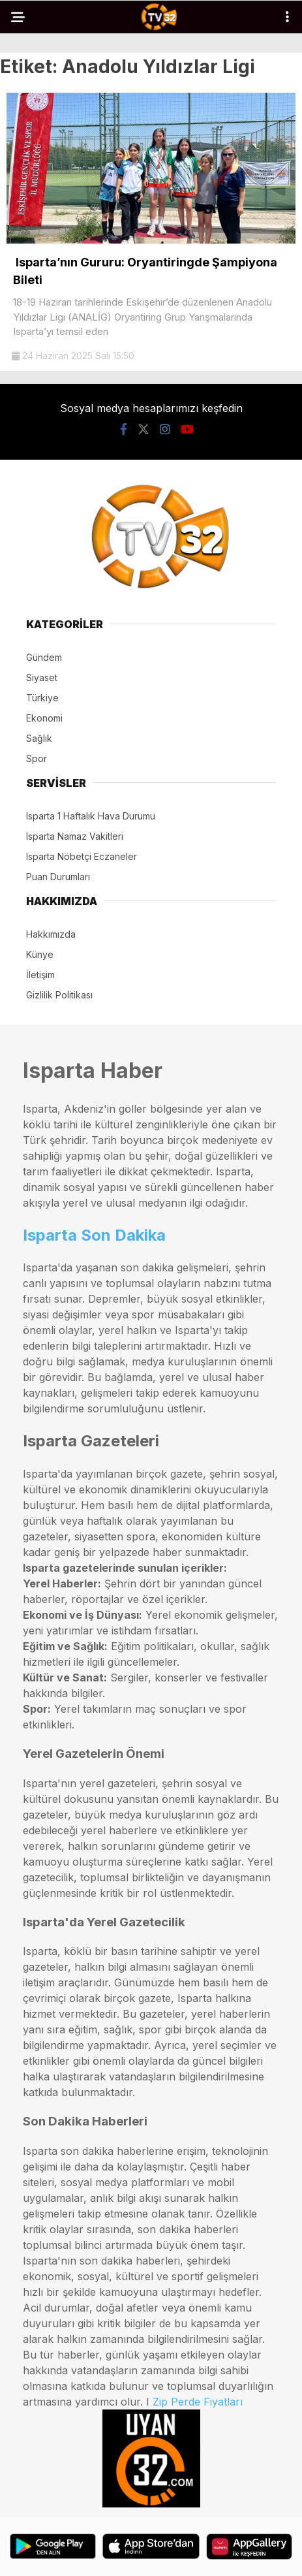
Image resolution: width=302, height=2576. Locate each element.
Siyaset (41, 677)
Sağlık (39, 738)
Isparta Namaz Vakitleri (74, 836)
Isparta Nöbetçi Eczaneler (81, 856)
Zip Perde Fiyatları (198, 2401)
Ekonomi (44, 718)
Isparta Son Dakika (94, 1235)
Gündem (44, 657)
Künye (39, 954)
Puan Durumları (58, 876)
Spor (36, 758)
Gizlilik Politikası (59, 994)
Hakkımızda (51, 934)
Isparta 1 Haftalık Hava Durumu (90, 815)
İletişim (40, 974)
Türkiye (42, 697)
